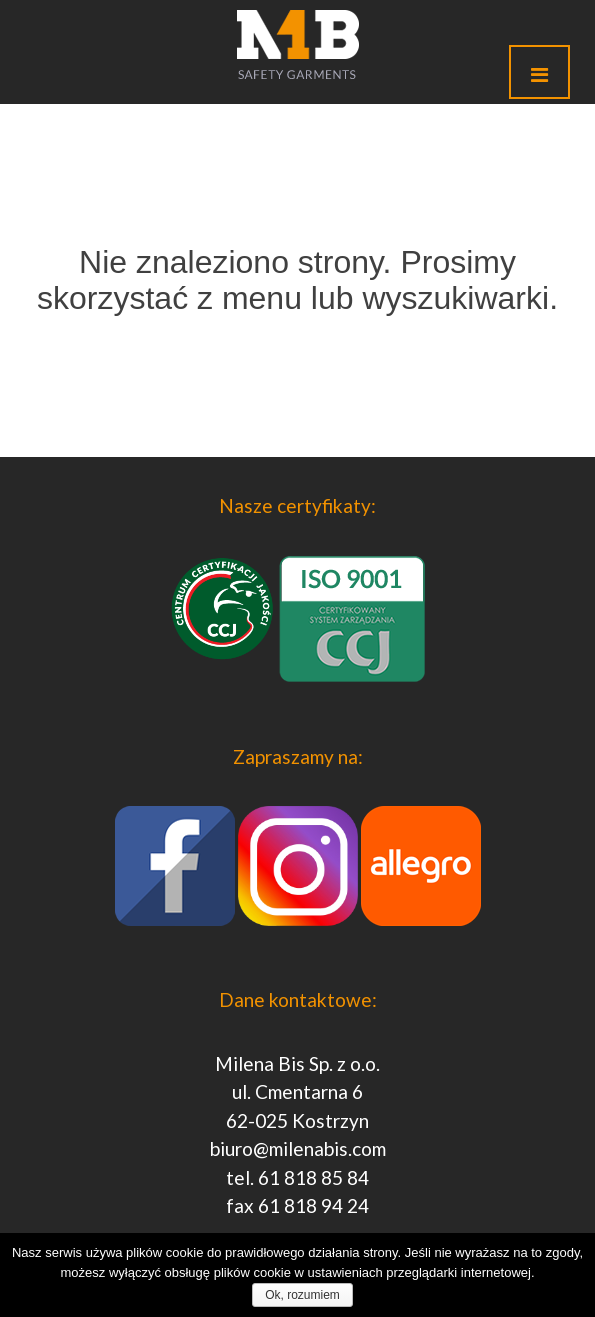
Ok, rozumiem (302, 1295)
